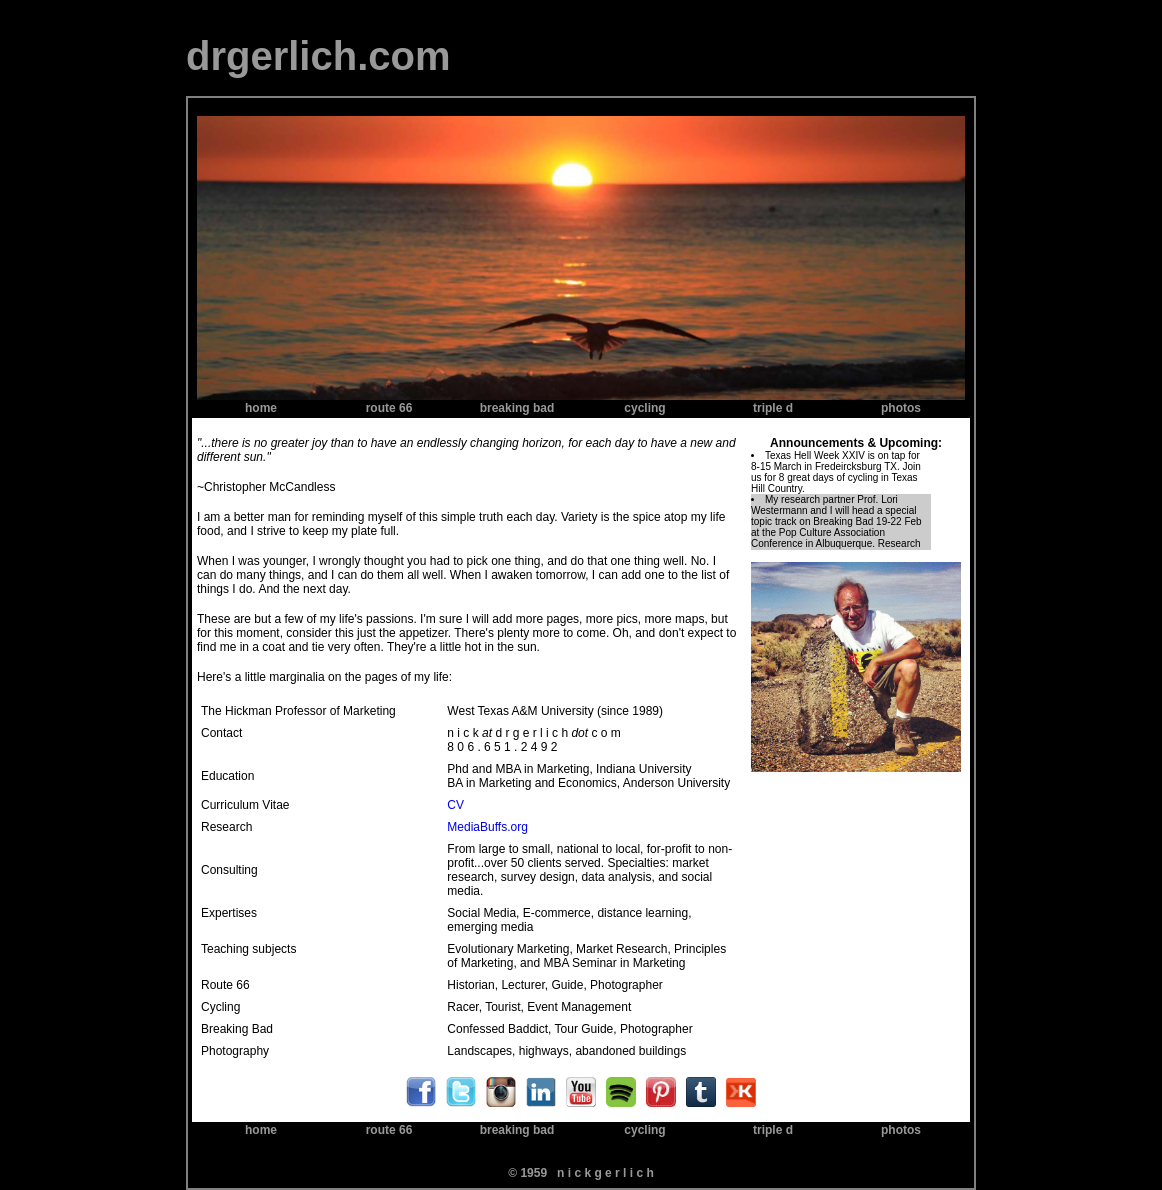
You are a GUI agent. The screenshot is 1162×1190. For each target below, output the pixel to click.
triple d (773, 408)
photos (901, 408)
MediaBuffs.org (487, 827)
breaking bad (517, 408)
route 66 (389, 408)
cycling (644, 408)
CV (455, 805)
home (261, 408)
